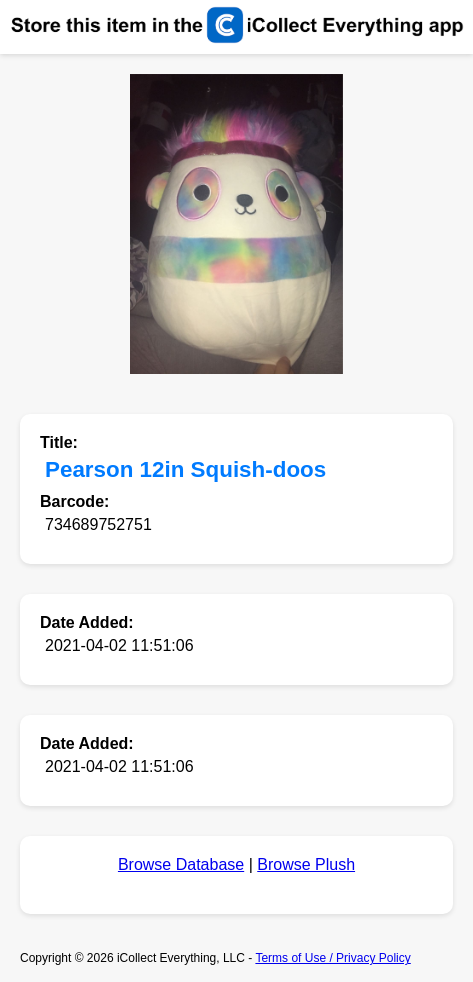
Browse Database (181, 864)
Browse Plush (306, 864)
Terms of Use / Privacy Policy (332, 958)
